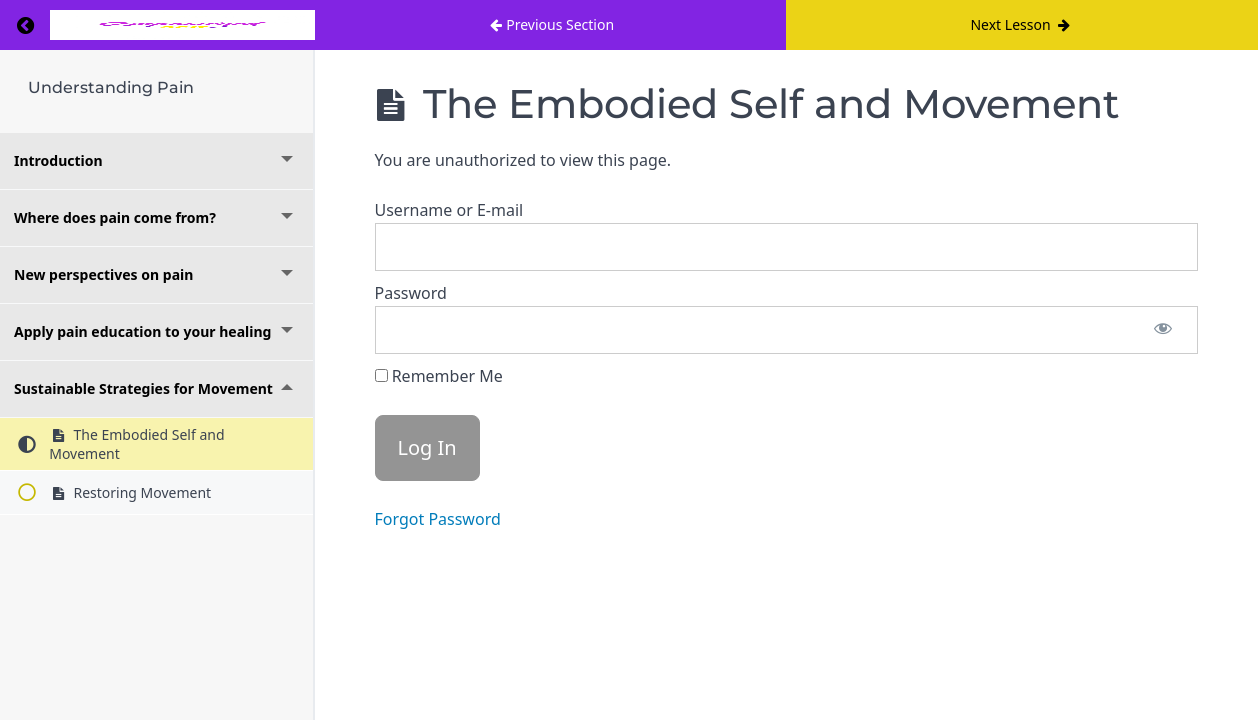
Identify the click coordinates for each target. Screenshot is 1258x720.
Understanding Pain (111, 87)
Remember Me (439, 376)
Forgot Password (438, 519)
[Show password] (1163, 330)
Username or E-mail (449, 210)
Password (411, 293)
